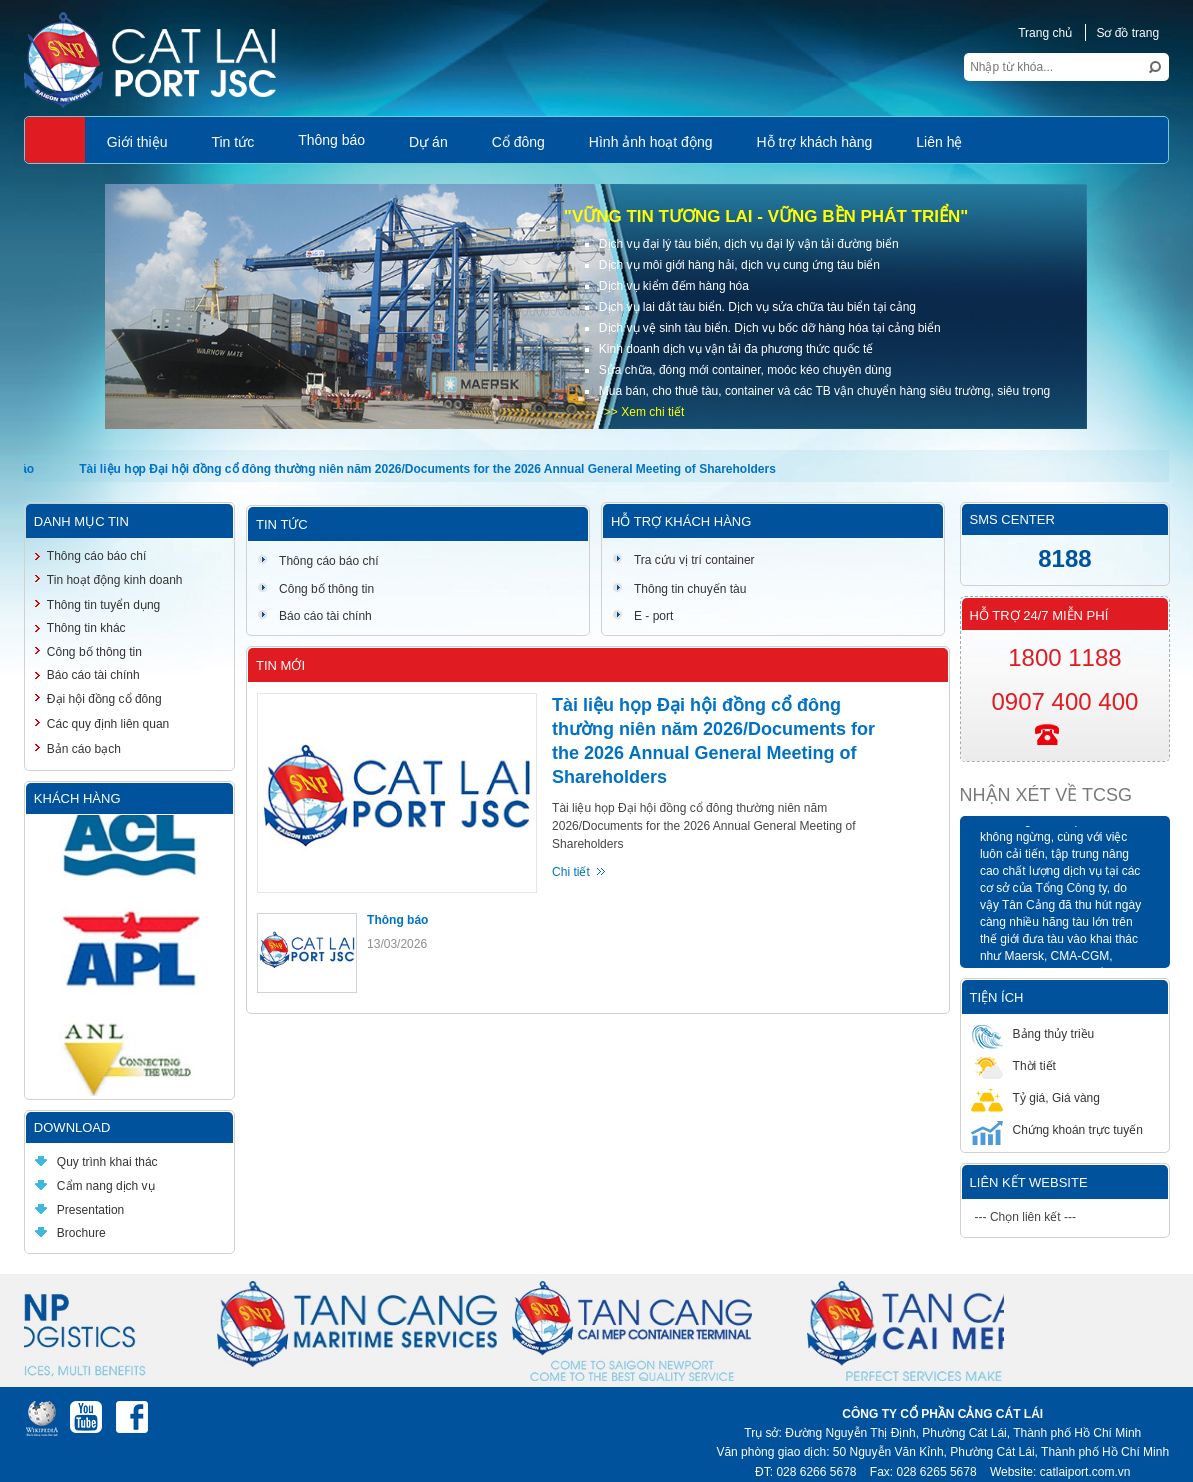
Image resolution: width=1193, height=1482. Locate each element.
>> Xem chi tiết (644, 412)
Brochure (70, 1233)
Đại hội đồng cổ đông (104, 699)
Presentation (79, 1210)
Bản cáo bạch (84, 749)
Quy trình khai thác (96, 1162)
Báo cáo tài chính (314, 616)
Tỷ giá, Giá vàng (1035, 1097)
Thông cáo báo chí (317, 561)
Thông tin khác (86, 628)
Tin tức (282, 524)
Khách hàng (77, 798)
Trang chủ (1045, 33)
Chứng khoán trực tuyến (1057, 1129)
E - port (642, 616)
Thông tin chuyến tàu (679, 589)
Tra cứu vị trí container (683, 560)
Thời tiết (1013, 1065)
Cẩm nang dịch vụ (95, 1186)
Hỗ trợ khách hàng (681, 521)
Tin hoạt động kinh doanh (115, 580)
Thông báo (397, 920)
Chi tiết (571, 872)
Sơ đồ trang (1127, 33)
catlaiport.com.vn (1085, 1472)
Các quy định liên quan (108, 724)
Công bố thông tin (315, 589)
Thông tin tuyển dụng (103, 605)
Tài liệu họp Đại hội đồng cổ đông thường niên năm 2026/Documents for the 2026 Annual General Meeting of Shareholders (432, 469)
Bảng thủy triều (1033, 1033)
